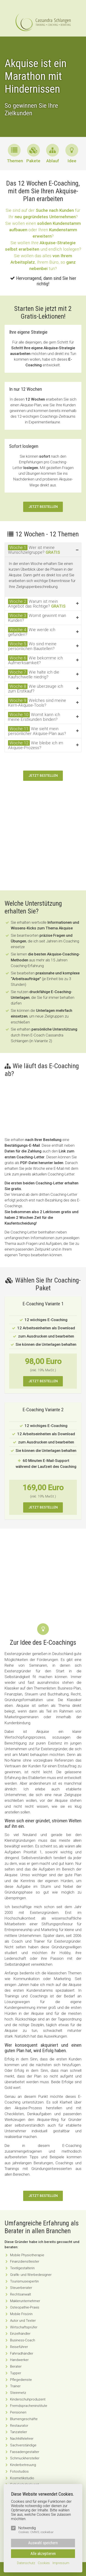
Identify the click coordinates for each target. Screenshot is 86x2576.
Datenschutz (26, 2563)
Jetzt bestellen (43, 507)
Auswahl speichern (43, 2543)
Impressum (61, 2563)
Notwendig (36, 2530)
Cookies (44, 2563)
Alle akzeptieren (43, 2553)
